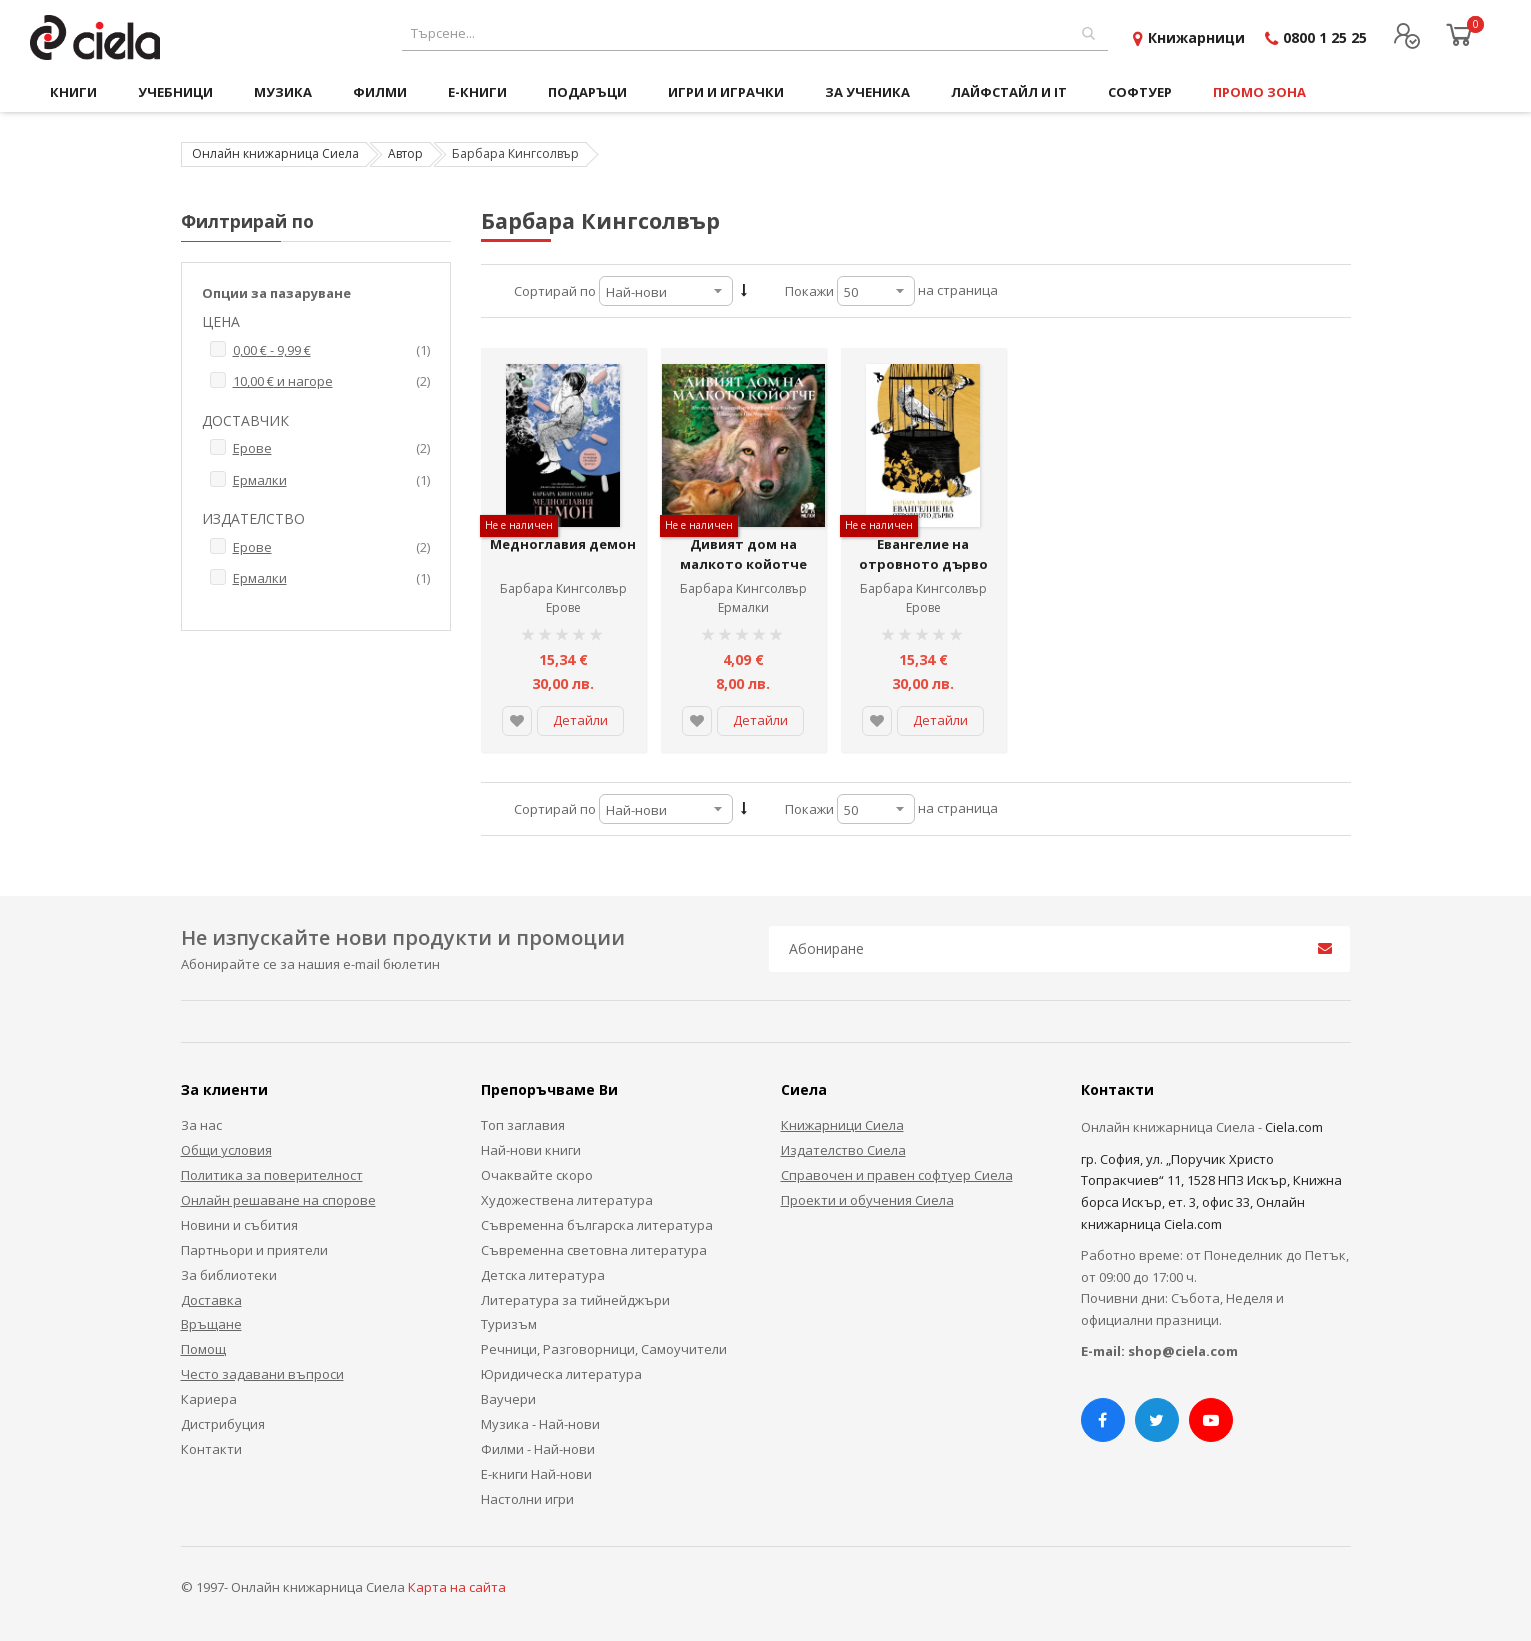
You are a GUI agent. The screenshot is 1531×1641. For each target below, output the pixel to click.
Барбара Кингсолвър (563, 588)
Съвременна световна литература (594, 1250)
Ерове (563, 607)
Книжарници (1196, 37)
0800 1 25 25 (1325, 37)
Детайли (580, 720)
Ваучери (508, 1399)
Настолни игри (527, 1499)
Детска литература (543, 1275)
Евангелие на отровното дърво (923, 554)
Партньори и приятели (254, 1250)
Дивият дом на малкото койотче (743, 554)
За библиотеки (229, 1275)
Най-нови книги (531, 1150)
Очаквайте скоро (537, 1175)
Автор (405, 153)
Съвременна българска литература (597, 1225)
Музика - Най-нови (540, 1424)
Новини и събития (239, 1225)
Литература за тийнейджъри (575, 1300)
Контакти (211, 1449)
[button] (517, 721)
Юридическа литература (561, 1374)
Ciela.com (1294, 1127)
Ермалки (743, 607)
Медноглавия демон (563, 544)
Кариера (209, 1399)
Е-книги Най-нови (536, 1474)
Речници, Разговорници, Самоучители (604, 1349)
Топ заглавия (523, 1125)
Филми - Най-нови (538, 1449)
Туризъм (509, 1324)
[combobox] (755, 33)
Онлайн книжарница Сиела (275, 153)
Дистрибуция (223, 1424)
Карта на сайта (457, 1587)
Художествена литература (567, 1200)
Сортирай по (555, 291)
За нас (201, 1125)
